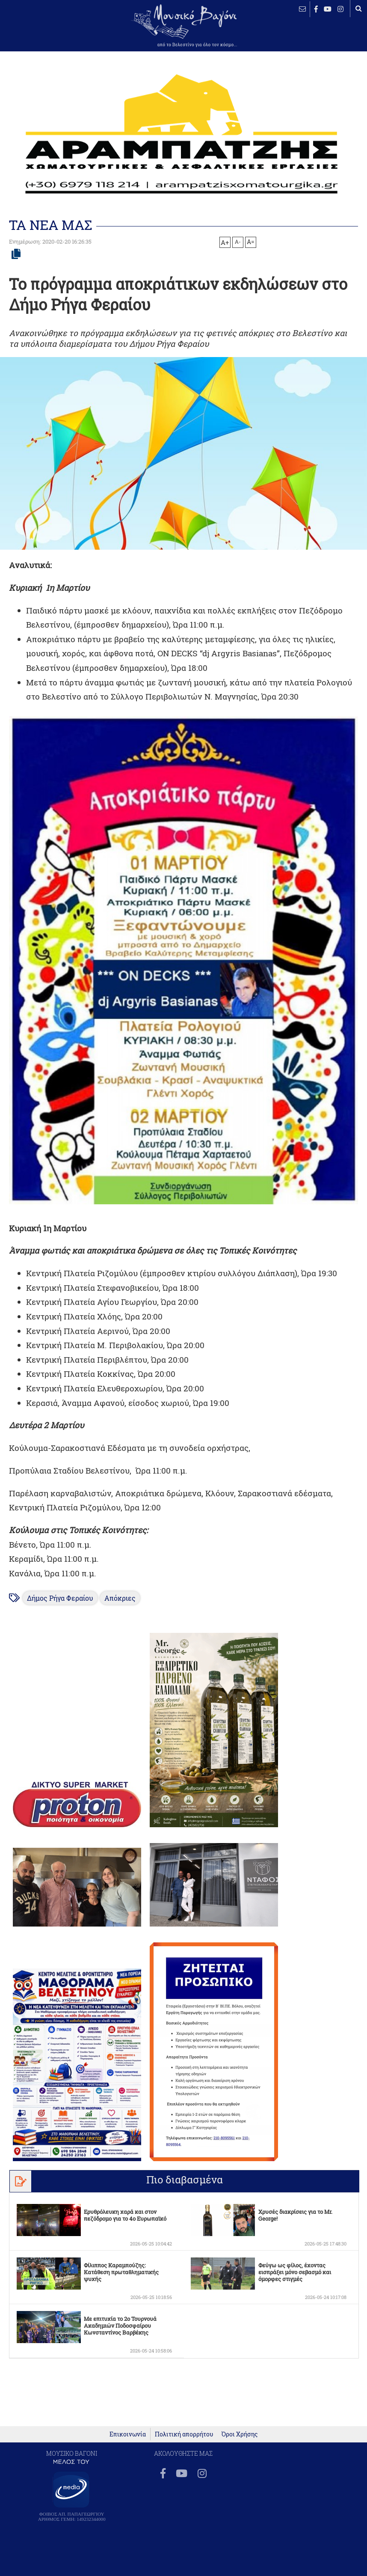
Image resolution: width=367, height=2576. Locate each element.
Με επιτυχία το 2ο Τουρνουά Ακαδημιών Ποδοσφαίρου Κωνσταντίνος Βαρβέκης (120, 2325)
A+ (225, 242)
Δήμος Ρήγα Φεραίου (60, 1597)
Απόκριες (120, 1597)
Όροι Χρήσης (239, 2434)
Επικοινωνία (128, 2434)
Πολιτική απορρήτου (184, 2434)
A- (238, 241)
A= (251, 242)
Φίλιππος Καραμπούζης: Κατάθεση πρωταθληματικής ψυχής (121, 2272)
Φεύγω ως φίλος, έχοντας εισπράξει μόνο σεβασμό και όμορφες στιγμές (294, 2272)
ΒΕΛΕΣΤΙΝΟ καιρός (34, 32)
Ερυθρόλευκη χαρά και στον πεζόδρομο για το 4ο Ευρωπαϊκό (125, 2215)
